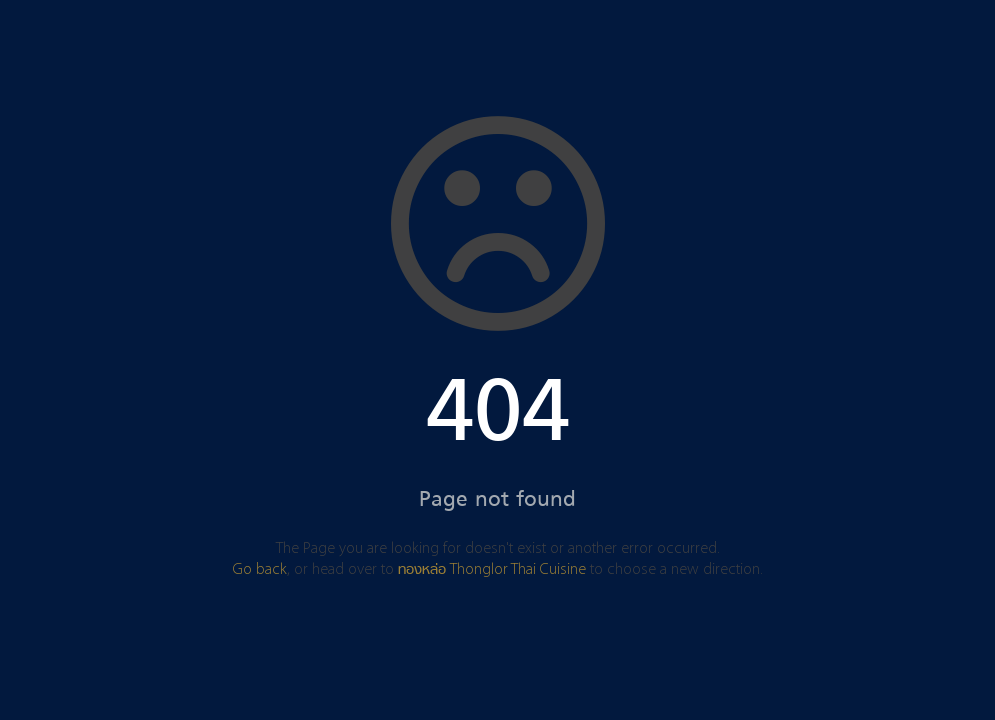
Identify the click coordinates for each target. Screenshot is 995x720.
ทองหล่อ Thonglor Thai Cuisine (492, 570)
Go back (260, 570)
